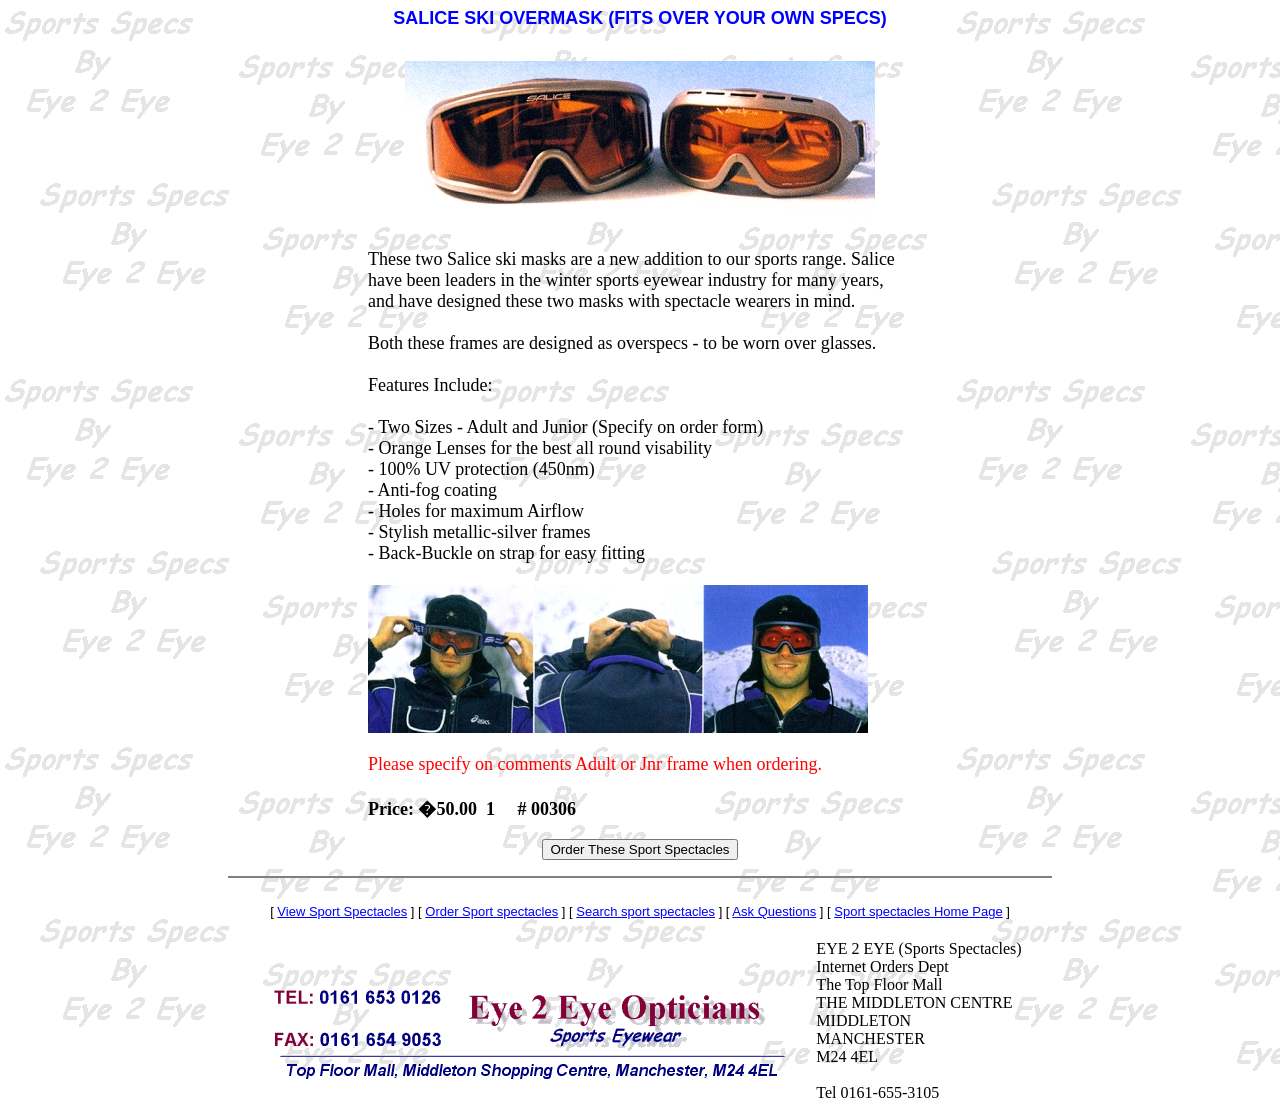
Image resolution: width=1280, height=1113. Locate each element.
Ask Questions (774, 911)
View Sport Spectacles (342, 911)
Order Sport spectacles (491, 911)
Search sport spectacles (645, 911)
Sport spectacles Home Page (918, 911)
